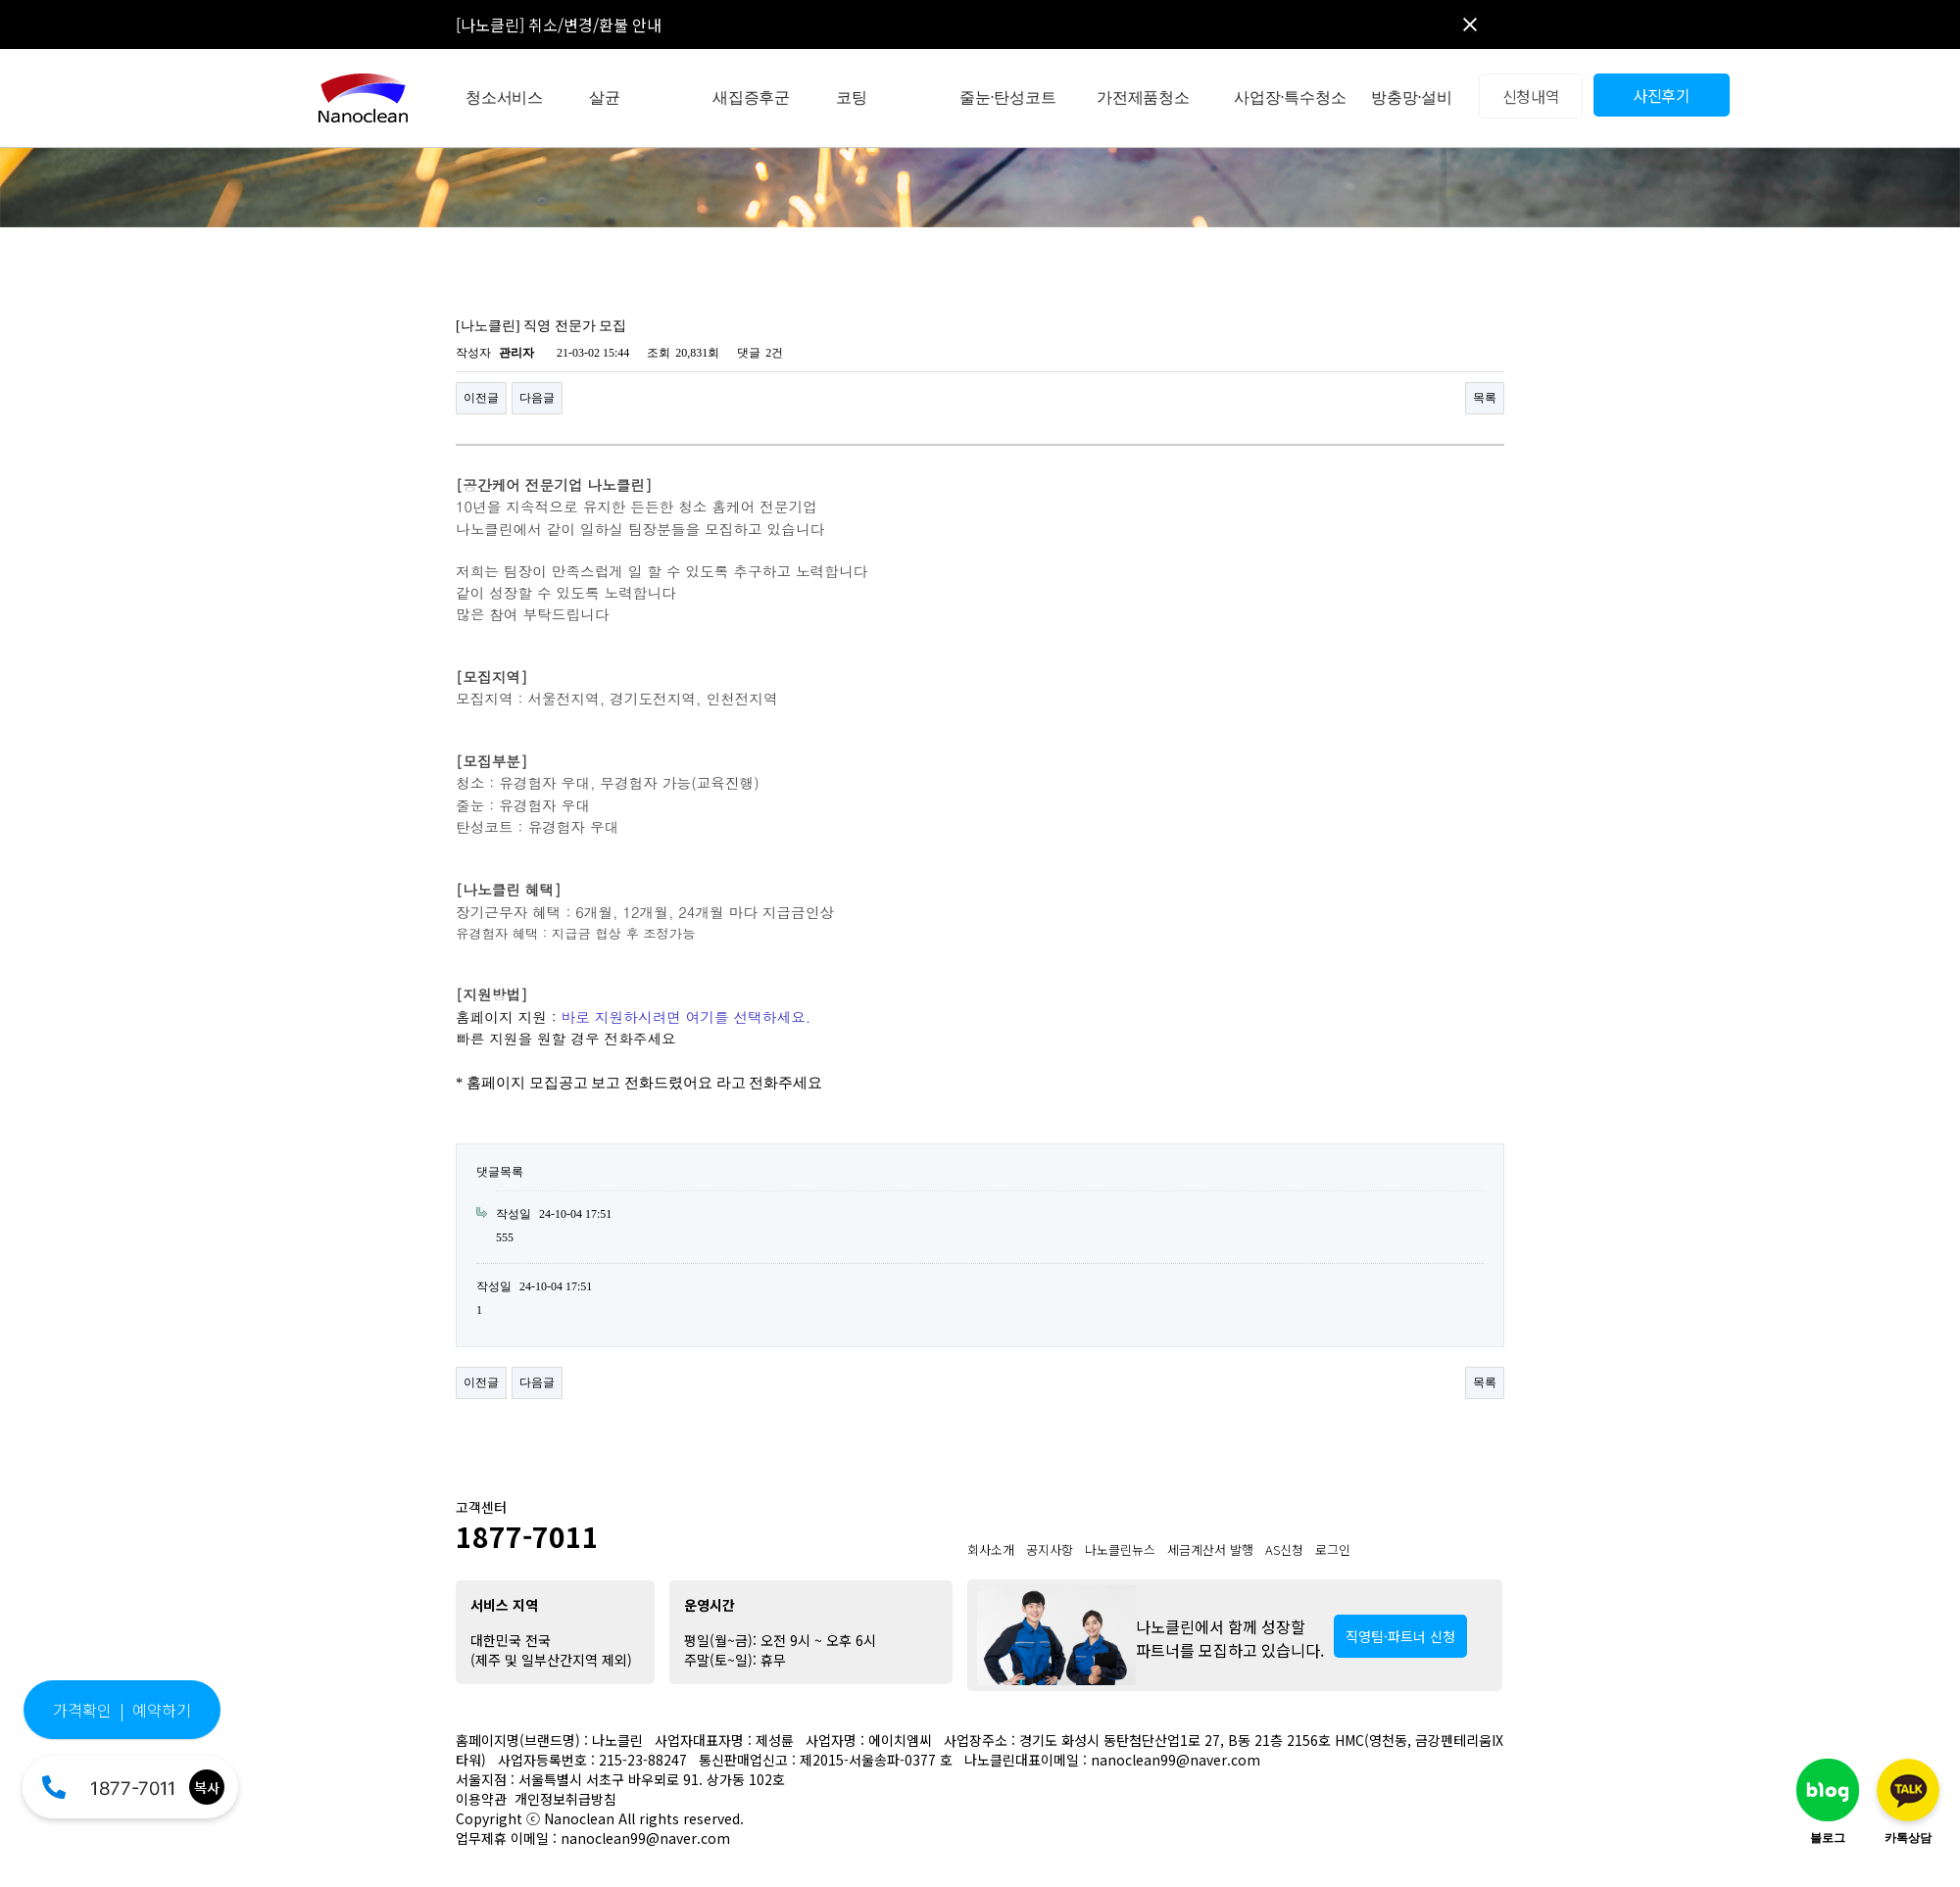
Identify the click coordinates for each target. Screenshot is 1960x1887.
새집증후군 (751, 97)
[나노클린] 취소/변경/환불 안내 (559, 24)
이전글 (481, 398)
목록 (1484, 398)
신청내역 (1531, 96)
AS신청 (1284, 1549)
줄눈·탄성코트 (1007, 97)
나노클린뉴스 (1120, 1549)
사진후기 (1661, 95)
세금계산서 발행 (1210, 1549)
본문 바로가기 (0, 0)
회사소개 (990, 1549)
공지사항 (1049, 1549)
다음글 (537, 398)
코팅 (851, 97)
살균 (604, 97)
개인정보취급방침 (565, 1799)
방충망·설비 (1411, 97)
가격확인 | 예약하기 (122, 1709)
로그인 (1332, 1549)
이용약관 (481, 1799)
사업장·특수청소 (1290, 97)
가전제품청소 (1143, 97)
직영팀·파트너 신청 (1400, 1636)
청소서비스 (504, 97)
